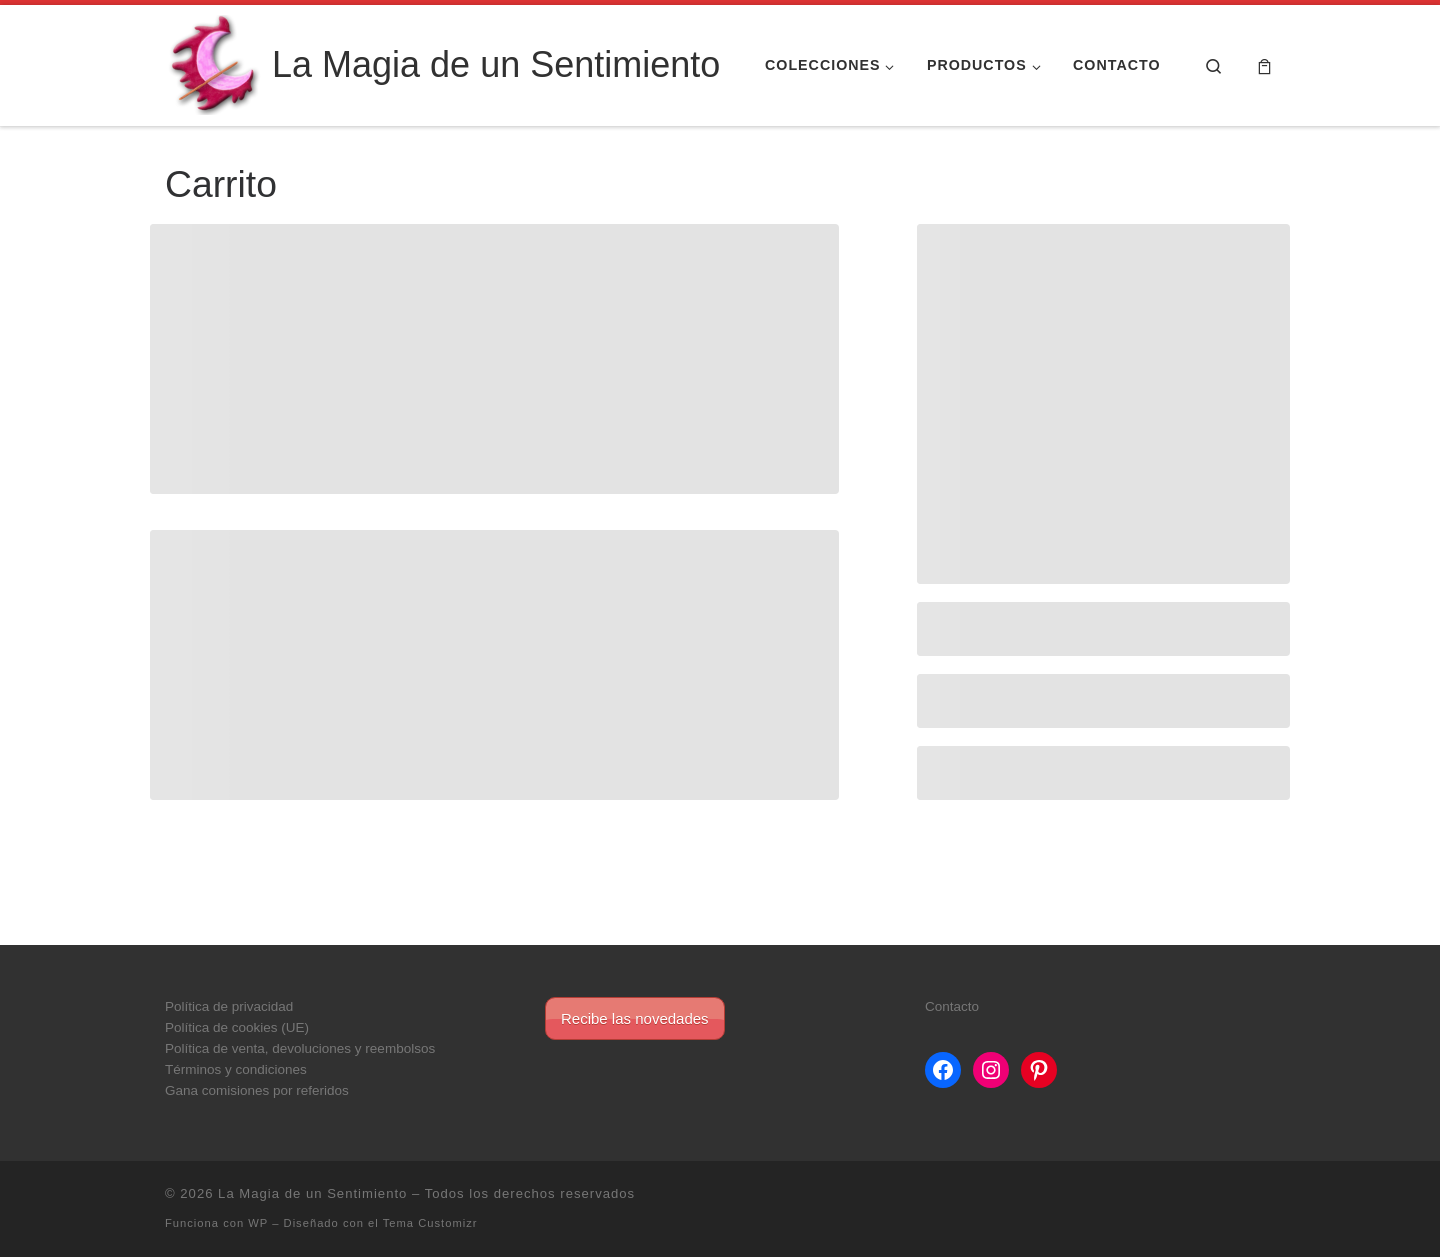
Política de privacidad (229, 1006)
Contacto (952, 1006)
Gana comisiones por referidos (257, 1090)
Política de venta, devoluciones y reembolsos (300, 1048)
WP (258, 1223)
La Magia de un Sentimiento (312, 1193)
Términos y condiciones (236, 1069)
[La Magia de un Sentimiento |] (215, 62)
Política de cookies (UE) (237, 1027)
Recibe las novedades (635, 1018)
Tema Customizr (430, 1223)
